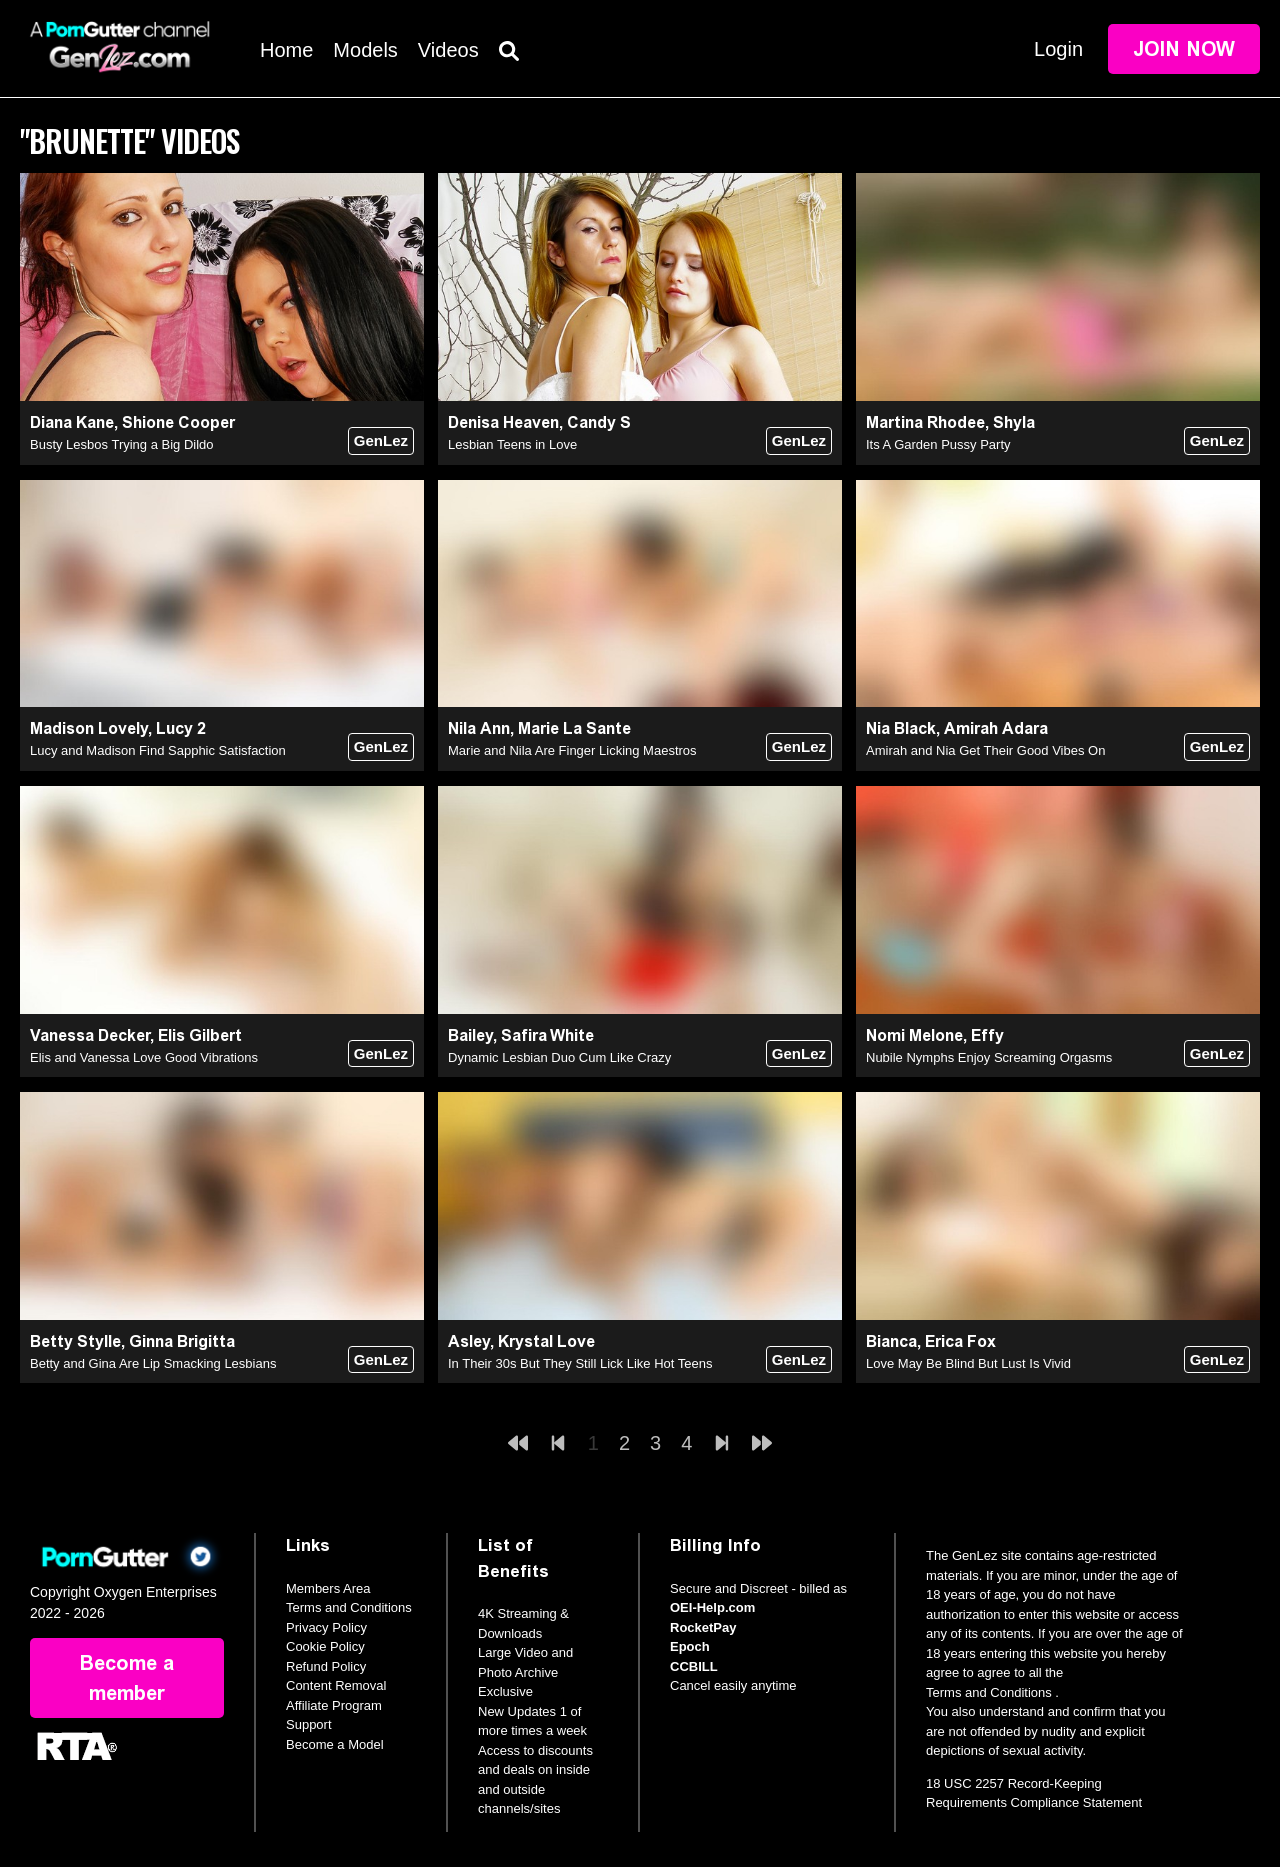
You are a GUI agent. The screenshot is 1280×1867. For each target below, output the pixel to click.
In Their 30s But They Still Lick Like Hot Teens (580, 1363)
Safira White (547, 1035)
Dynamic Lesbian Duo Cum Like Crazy (559, 1057)
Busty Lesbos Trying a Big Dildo (122, 444)
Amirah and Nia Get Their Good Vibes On (985, 750)
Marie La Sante (574, 728)
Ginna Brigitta (182, 1341)
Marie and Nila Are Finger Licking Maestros (572, 750)
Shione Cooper (178, 422)
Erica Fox (960, 1341)
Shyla (1014, 422)
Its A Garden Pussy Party (938, 444)
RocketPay (703, 1627)
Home (286, 50)
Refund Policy (326, 1666)
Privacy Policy (326, 1627)
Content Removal (336, 1685)
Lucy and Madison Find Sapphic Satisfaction (158, 750)
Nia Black (901, 728)
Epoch (690, 1646)
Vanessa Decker (90, 1035)
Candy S (599, 422)
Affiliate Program (334, 1705)
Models (365, 50)
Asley (469, 1341)
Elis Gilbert (200, 1035)
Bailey (470, 1035)
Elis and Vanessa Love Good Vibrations (144, 1057)
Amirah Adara (996, 728)
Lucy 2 (181, 728)
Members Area (328, 1588)
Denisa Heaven (503, 422)
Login (1058, 49)
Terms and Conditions (349, 1607)
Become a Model (335, 1744)
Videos (448, 50)
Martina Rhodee (925, 422)
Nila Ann (479, 728)
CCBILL (694, 1666)
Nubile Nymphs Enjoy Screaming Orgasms (989, 1057)
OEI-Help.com (712, 1607)
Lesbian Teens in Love (512, 444)
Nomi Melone (914, 1035)
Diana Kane (72, 422)
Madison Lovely (89, 728)
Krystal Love (546, 1341)
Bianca (891, 1341)
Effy (987, 1035)
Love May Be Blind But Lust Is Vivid (968, 1363)
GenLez (381, 440)
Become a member (127, 1678)
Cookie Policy (325, 1646)
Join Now (1184, 49)
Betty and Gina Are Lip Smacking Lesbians (153, 1363)
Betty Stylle (75, 1341)
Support (309, 1724)
